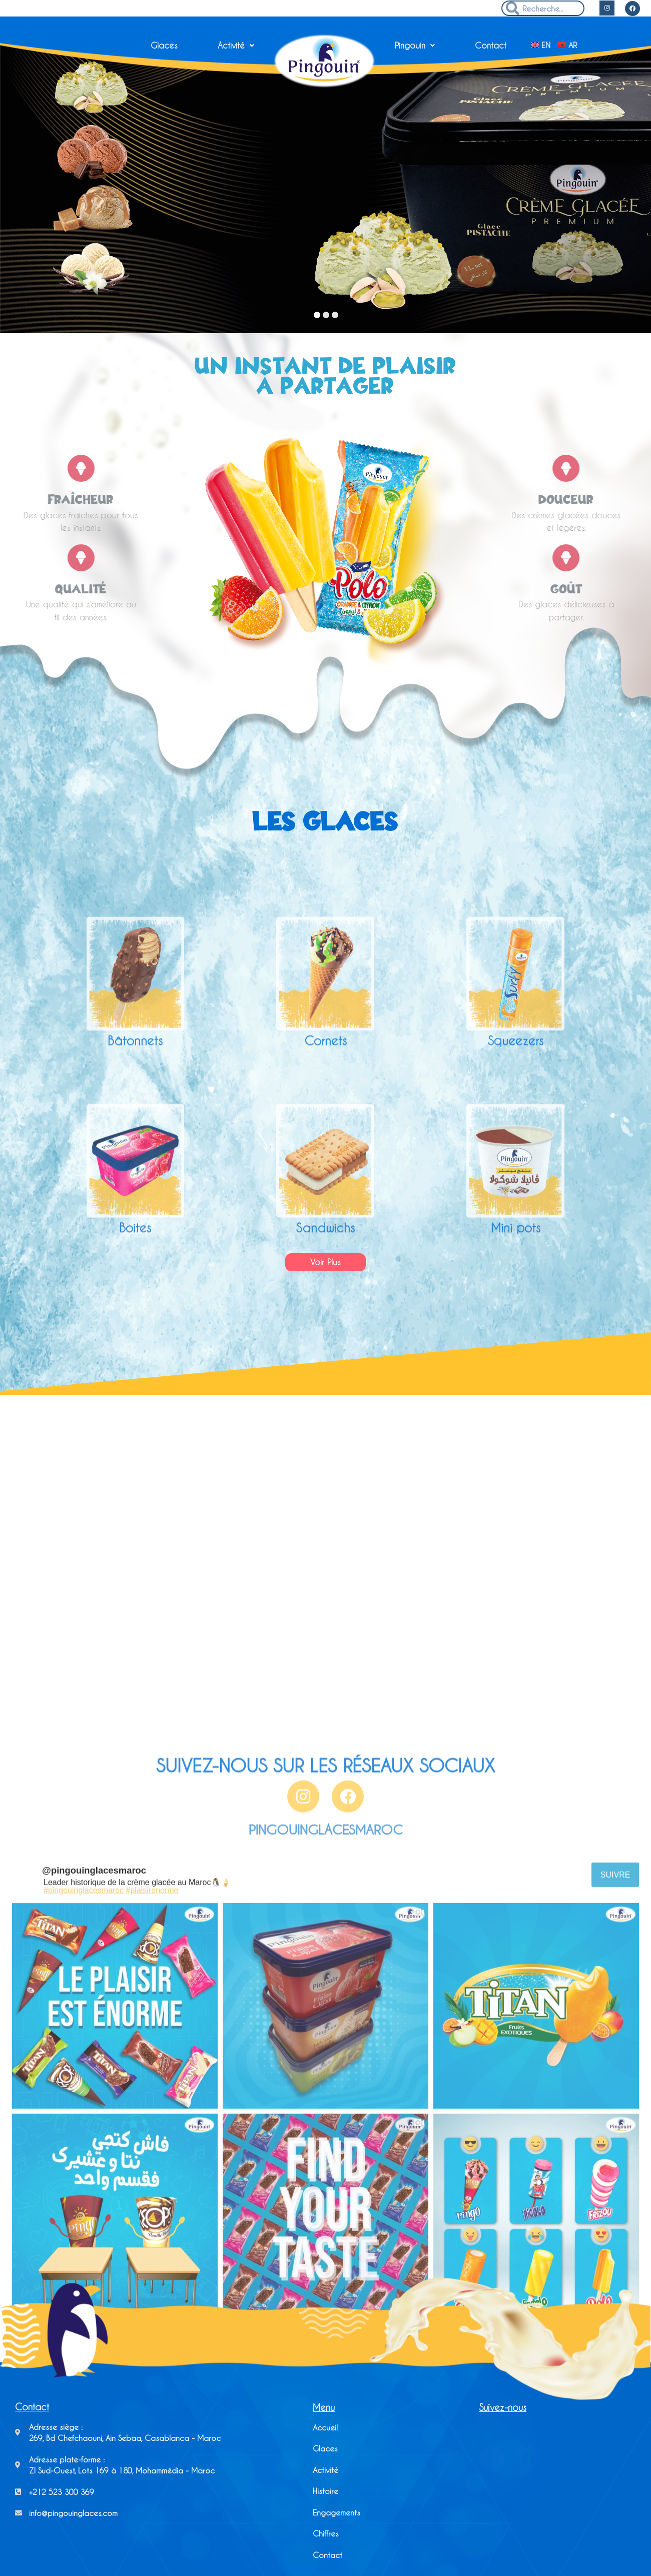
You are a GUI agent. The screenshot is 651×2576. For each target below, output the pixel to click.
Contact (490, 45)
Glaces (164, 45)
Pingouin (415, 45)
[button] (325, 1262)
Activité (236, 45)
